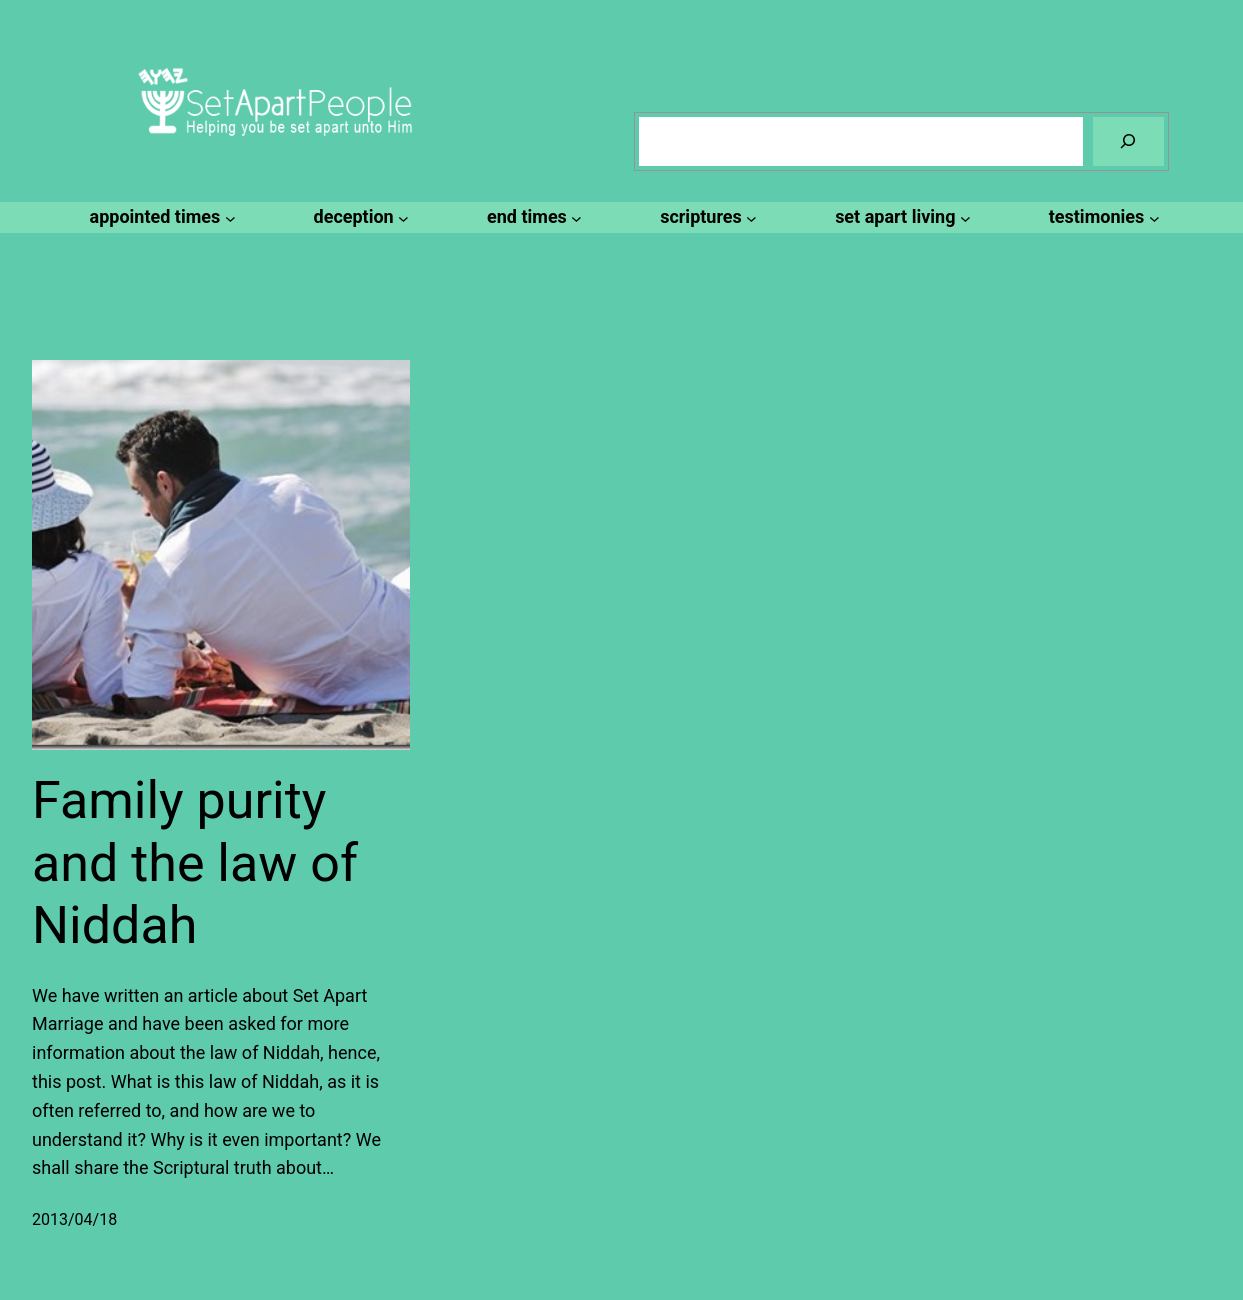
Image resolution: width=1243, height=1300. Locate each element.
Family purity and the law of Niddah (195, 863)
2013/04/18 (74, 1219)
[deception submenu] (358, 217)
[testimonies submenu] (1101, 217)
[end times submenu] (531, 217)
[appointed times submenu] (160, 217)
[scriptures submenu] (705, 217)
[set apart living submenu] (900, 217)
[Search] (1128, 141)
